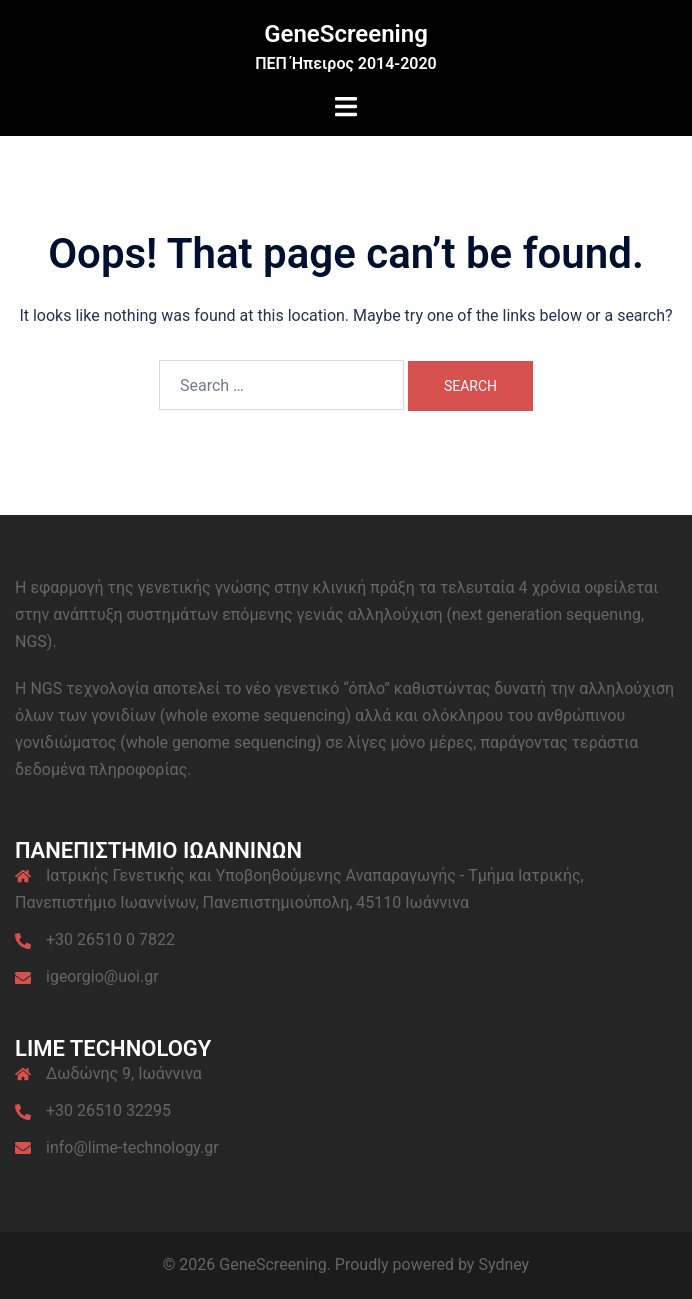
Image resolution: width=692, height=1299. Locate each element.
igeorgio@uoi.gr (102, 976)
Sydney (503, 1264)
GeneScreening (346, 34)
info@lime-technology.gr (132, 1147)
